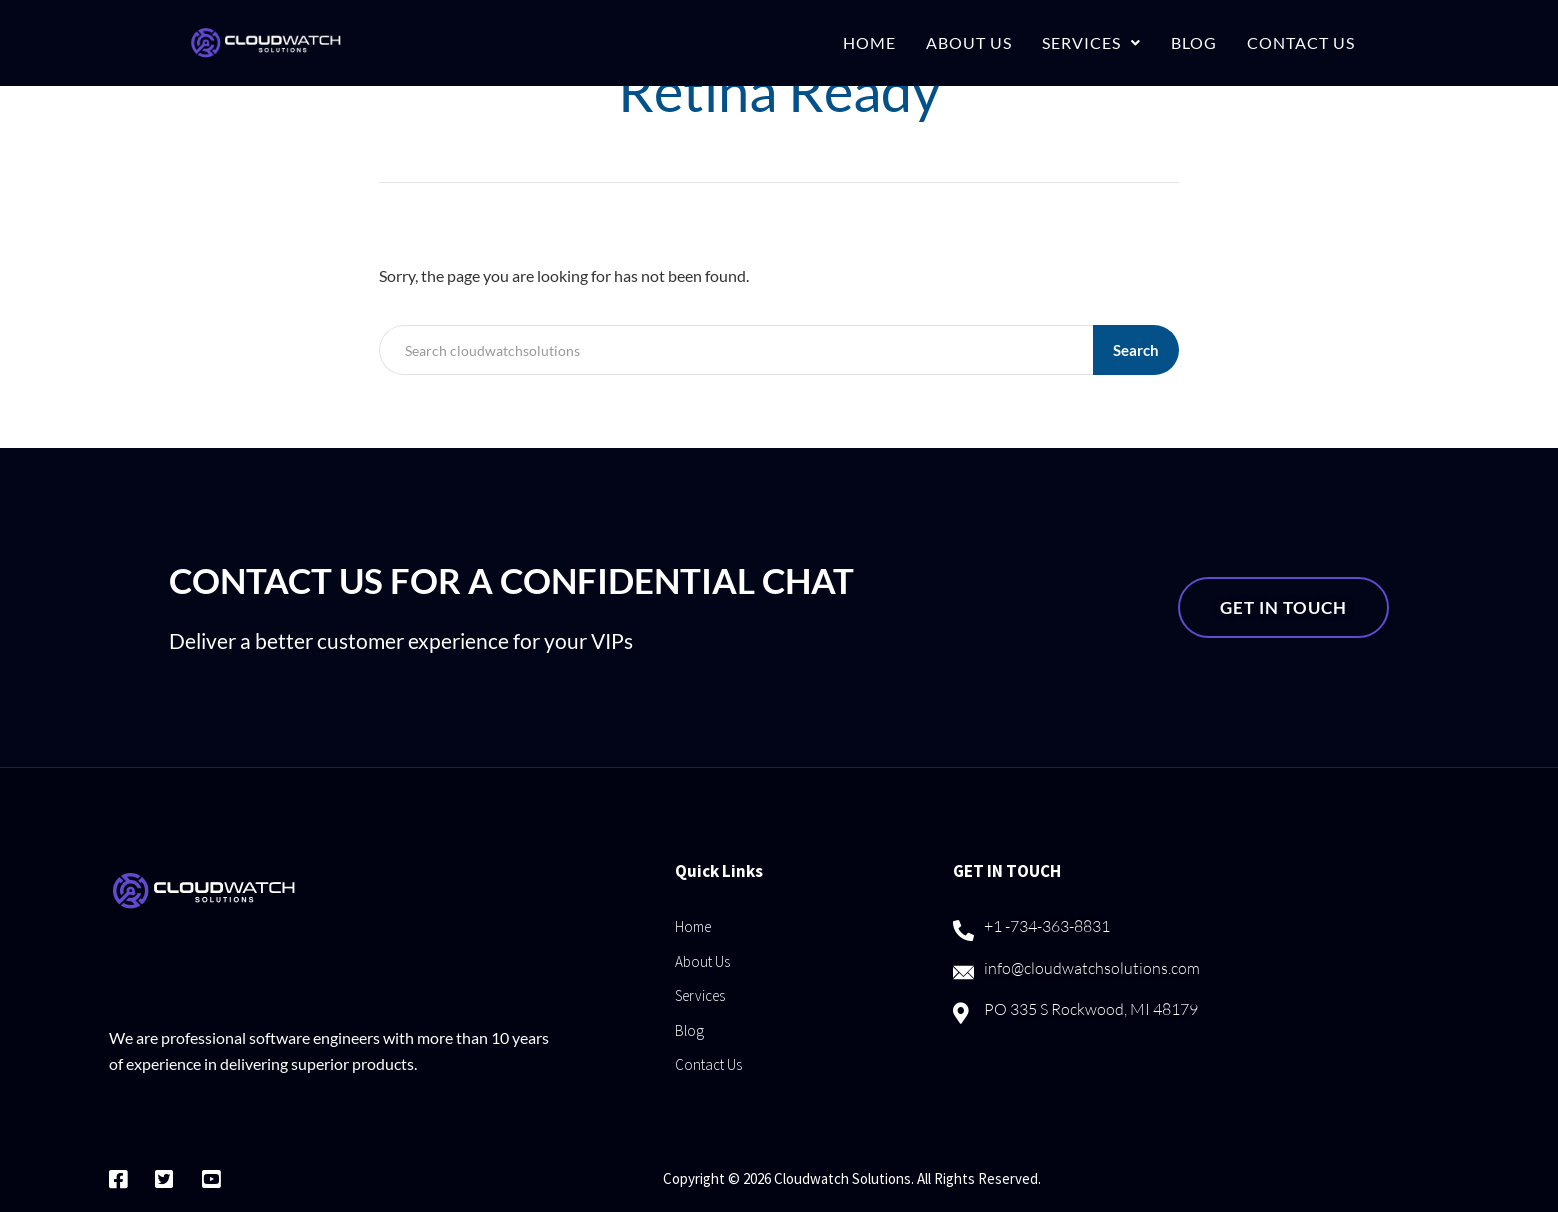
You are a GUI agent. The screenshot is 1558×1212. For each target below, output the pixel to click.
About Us (969, 42)
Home (869, 42)
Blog (1194, 42)
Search (1136, 350)
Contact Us (1301, 42)
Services (1091, 42)
